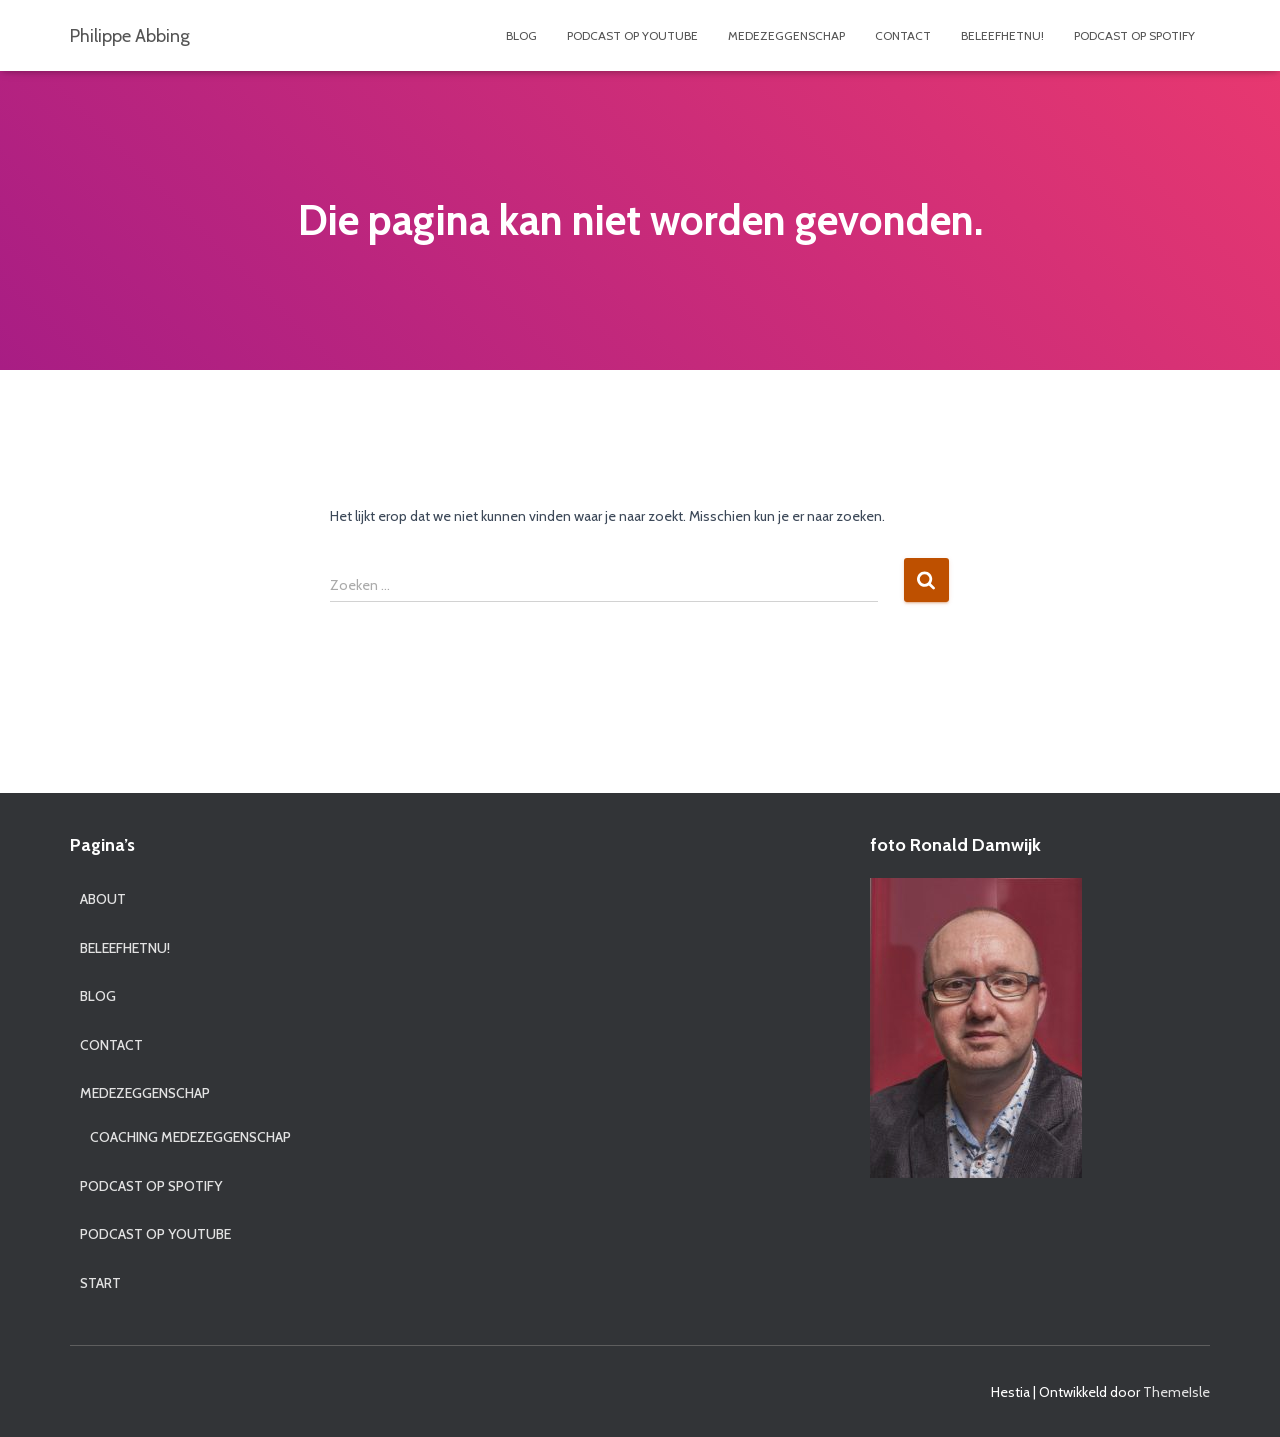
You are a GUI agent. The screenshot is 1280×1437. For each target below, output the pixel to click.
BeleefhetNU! (1002, 35)
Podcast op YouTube (632, 35)
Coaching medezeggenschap (190, 1137)
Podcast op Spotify (1134, 35)
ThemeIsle (1176, 1392)
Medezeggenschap (786, 35)
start (100, 1283)
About (103, 899)
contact (903, 35)
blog (521, 35)
